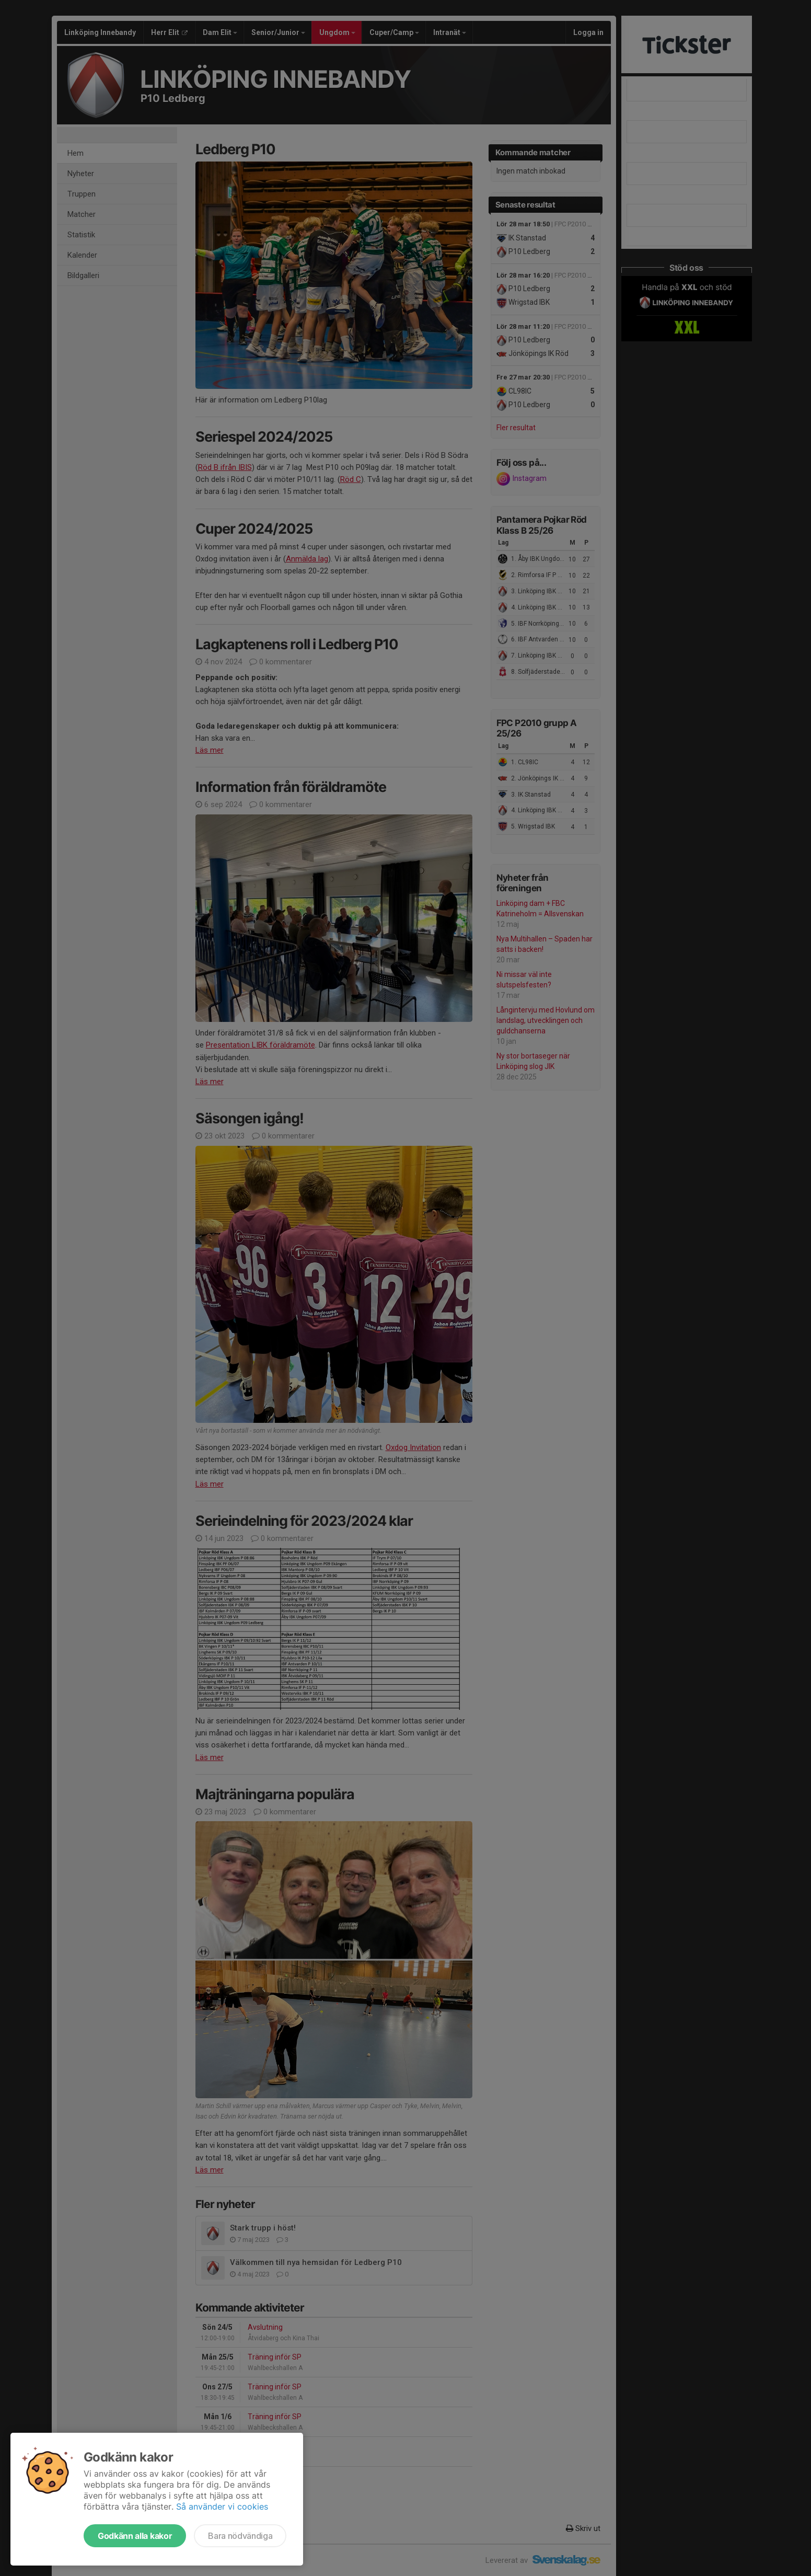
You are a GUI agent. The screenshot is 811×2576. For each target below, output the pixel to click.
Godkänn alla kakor (135, 2536)
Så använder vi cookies (222, 2506)
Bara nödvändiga (240, 2536)
